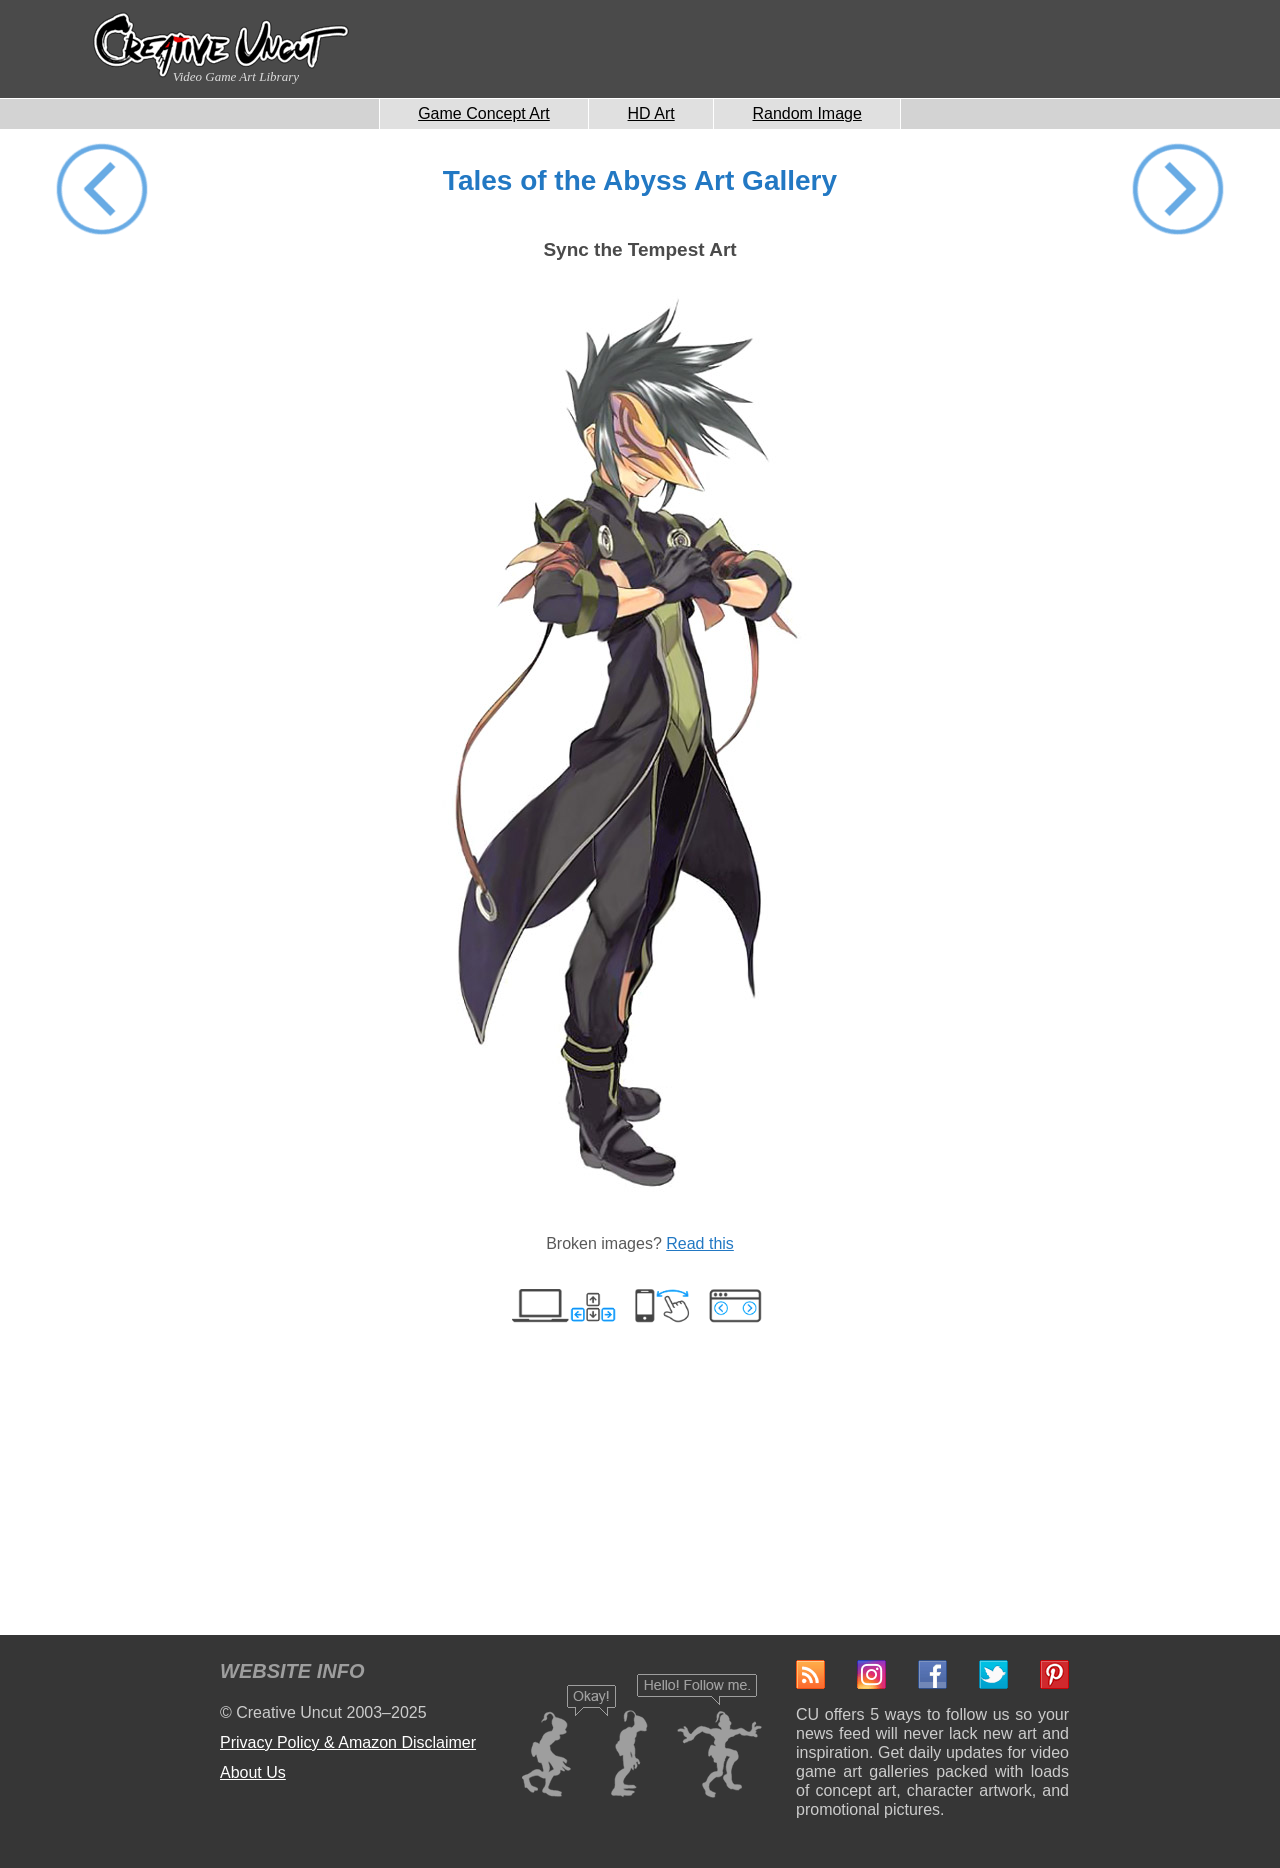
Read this (700, 1243)
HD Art (651, 113)
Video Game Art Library (236, 76)
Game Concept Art (484, 113)
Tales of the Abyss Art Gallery (640, 180)
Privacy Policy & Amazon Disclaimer (348, 1742)
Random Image (806, 113)
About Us (253, 1772)
